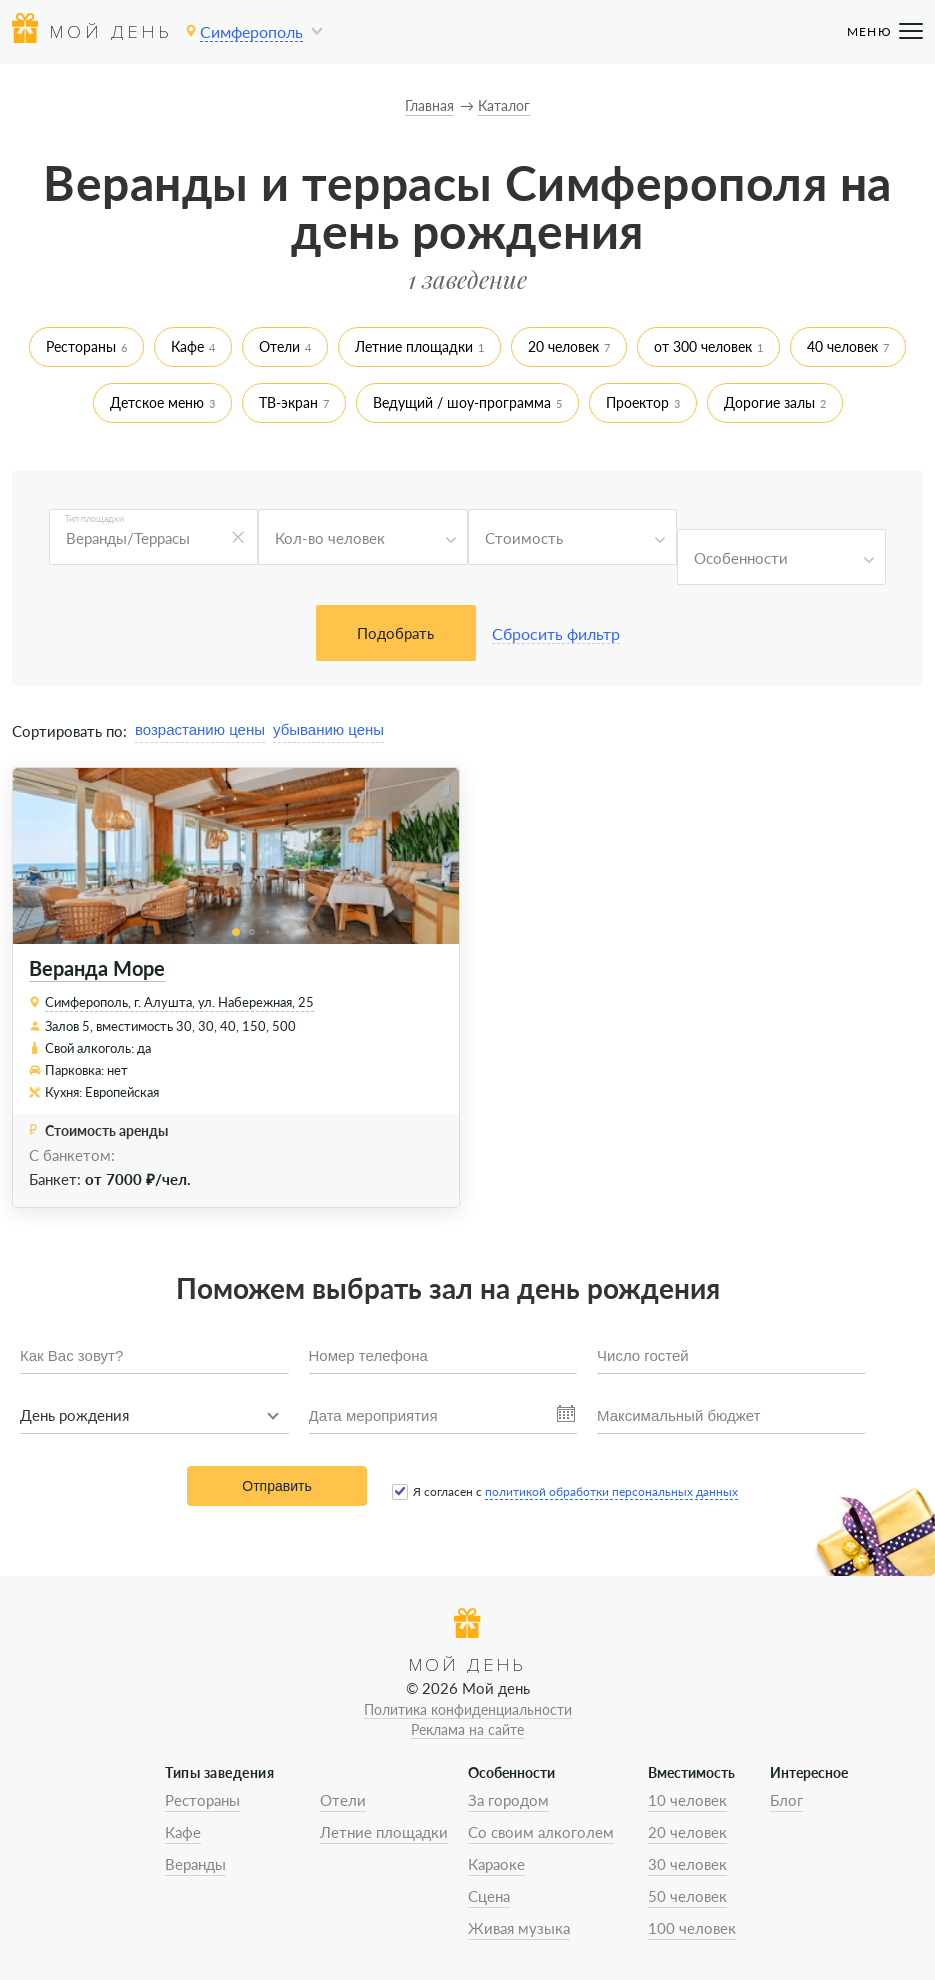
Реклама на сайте (467, 1729)
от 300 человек (703, 346)
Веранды (195, 1864)
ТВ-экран (288, 402)
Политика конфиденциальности (468, 1709)
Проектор (637, 402)
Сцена (489, 1896)
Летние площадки (414, 346)
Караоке (496, 1864)
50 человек (687, 1896)
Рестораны (81, 346)
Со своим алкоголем (541, 1832)
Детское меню (157, 402)
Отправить (276, 1486)
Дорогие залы (769, 402)
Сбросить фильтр (556, 633)
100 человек (692, 1928)
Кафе (187, 346)
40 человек (842, 346)
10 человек (687, 1800)
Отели (279, 346)
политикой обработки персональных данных (611, 1491)
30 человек (687, 1864)
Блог (786, 1800)
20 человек (563, 346)
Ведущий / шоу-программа (462, 402)
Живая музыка (519, 1928)
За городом (508, 1800)
